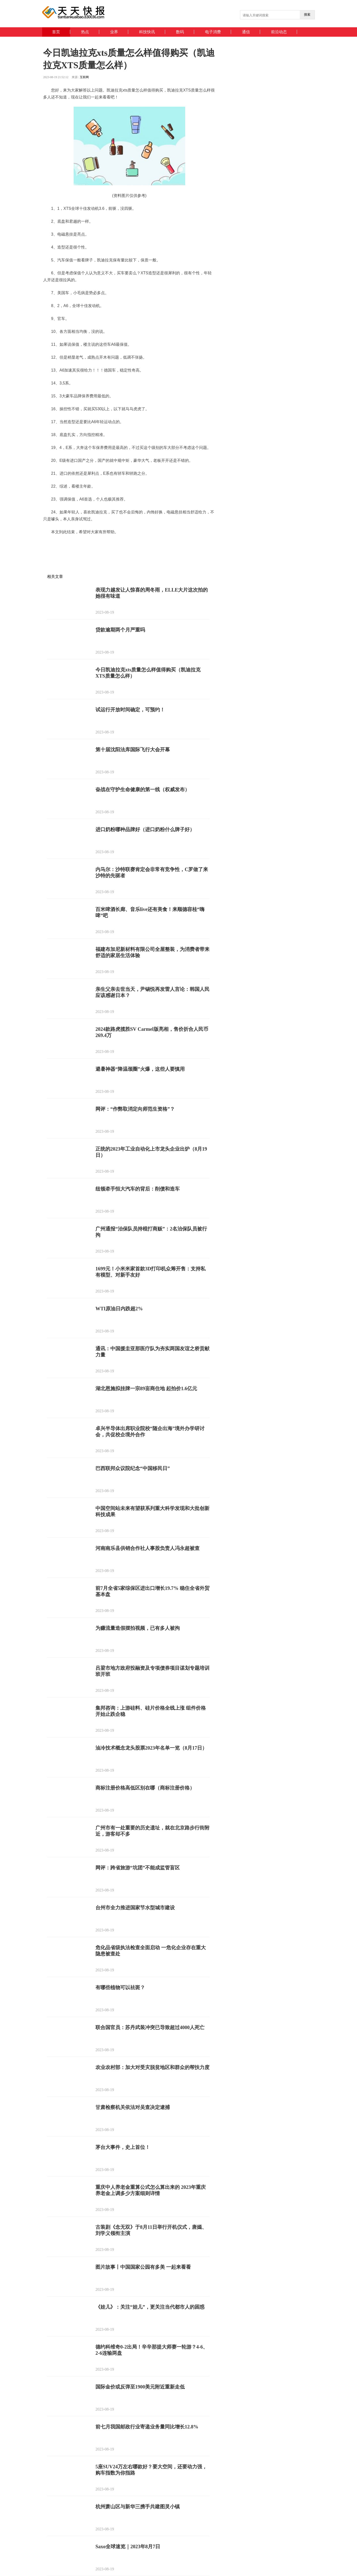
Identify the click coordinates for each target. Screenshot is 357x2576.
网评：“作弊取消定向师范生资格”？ (135, 1109)
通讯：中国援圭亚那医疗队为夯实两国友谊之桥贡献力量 (152, 1351)
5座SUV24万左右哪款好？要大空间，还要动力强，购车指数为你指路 (151, 2470)
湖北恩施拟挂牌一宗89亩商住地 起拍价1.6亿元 (146, 1388)
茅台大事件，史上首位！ (122, 2147)
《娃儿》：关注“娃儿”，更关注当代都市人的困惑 (150, 2307)
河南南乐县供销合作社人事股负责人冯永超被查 (147, 1548)
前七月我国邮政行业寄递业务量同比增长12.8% (146, 2426)
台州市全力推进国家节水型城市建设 (135, 1907)
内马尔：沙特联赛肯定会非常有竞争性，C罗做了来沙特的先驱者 (151, 872)
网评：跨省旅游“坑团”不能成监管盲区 (137, 1867)
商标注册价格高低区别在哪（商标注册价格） (145, 1788)
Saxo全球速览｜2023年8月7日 (127, 2546)
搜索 (307, 14)
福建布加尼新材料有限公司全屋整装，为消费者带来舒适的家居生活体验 (152, 952)
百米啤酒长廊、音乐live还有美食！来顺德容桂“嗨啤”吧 (150, 912)
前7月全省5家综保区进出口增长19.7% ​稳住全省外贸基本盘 (152, 1591)
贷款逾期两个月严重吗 (120, 629)
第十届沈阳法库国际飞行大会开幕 (132, 749)
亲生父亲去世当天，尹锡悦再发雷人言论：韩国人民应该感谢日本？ (152, 992)
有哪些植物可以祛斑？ (120, 1987)
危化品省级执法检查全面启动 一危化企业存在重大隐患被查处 (150, 1950)
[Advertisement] (128, 562)
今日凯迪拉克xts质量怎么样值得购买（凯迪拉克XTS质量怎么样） (148, 673)
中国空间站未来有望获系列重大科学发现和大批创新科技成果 (152, 1511)
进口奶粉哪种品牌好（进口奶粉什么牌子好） (145, 829)
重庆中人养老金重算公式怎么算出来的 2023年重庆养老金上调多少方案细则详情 (150, 2190)
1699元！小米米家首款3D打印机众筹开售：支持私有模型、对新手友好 (150, 1272)
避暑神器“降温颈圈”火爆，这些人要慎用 (140, 1069)
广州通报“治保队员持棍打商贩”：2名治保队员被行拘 (151, 1232)
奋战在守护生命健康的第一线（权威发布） (142, 789)
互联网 (84, 77)
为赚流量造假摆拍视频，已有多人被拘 (137, 1628)
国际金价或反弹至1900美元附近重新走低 (140, 2386)
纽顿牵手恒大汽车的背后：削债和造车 (137, 1189)
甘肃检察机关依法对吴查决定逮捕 (132, 2107)
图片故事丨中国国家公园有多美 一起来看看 (143, 2267)
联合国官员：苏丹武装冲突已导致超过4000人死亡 (150, 2027)
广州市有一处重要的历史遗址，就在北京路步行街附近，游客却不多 (152, 1831)
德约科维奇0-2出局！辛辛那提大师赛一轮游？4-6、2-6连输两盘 (151, 2350)
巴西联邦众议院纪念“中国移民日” (132, 1468)
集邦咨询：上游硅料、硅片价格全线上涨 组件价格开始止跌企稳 (150, 1711)
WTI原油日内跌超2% (119, 1308)
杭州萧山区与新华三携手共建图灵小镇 (137, 2506)
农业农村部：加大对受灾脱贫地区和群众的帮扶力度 (152, 2067)
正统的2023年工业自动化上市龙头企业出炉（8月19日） (151, 1152)
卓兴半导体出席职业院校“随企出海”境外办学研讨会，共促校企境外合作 (150, 1431)
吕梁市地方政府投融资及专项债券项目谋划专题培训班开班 (152, 1671)
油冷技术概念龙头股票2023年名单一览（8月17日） (151, 1748)
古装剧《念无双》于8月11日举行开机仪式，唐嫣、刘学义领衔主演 (151, 2230)
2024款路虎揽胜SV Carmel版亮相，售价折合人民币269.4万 (151, 1032)
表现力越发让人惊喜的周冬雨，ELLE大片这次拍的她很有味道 (151, 593)
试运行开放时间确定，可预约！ (130, 709)
